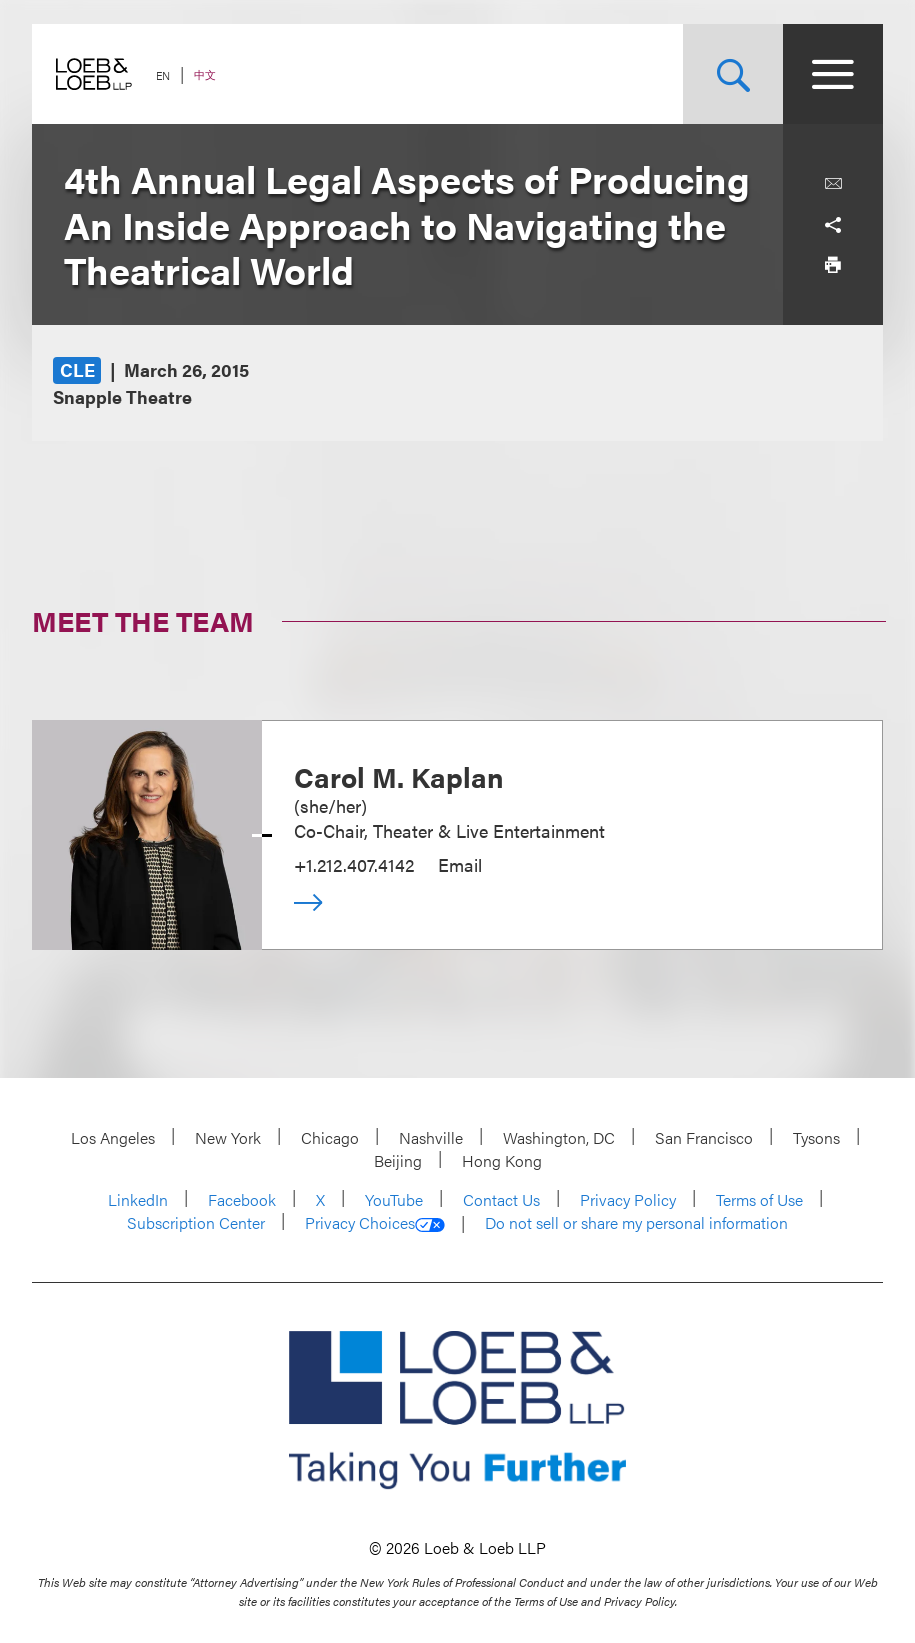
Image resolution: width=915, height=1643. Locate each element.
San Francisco (704, 1137)
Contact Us (501, 1199)
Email (460, 864)
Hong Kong (502, 1160)
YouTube (394, 1199)
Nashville (431, 1137)
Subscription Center (196, 1222)
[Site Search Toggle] (733, 74)
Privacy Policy (628, 1199)
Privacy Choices (375, 1223)
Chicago (330, 1137)
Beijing (398, 1160)
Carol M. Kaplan (399, 776)
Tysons (816, 1137)
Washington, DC (559, 1137)
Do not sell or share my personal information (636, 1223)
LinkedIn (138, 1199)
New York (228, 1137)
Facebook (242, 1199)
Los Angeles (113, 1137)
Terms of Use (759, 1199)
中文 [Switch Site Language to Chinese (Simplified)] (205, 74)
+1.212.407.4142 (354, 864)
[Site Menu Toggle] (833, 74)
